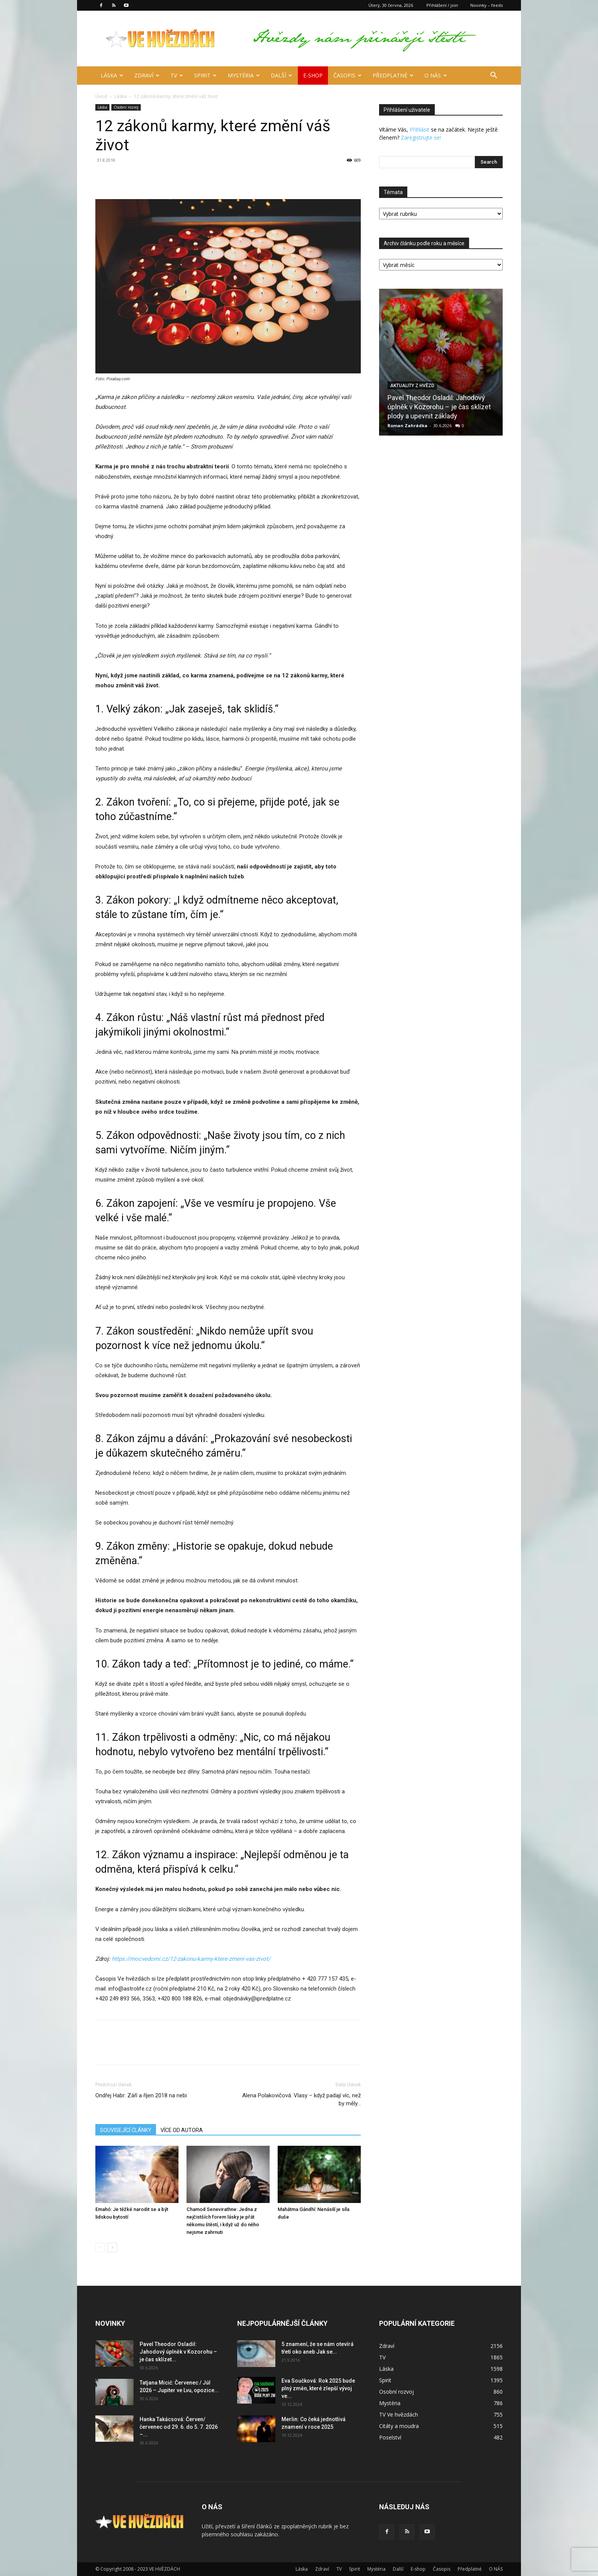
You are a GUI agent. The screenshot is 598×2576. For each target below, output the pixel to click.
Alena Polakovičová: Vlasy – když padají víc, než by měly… (301, 2099)
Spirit (205, 75)
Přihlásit (419, 129)
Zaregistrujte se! (421, 137)
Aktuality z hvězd (412, 385)
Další (281, 75)
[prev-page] (100, 2247)
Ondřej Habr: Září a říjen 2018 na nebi (141, 2095)
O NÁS (435, 75)
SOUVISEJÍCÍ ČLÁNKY (125, 2130)
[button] (493, 76)
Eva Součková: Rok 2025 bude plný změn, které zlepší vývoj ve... (318, 2388)
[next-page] (112, 2247)
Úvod (101, 96)
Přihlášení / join (442, 5)
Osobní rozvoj (126, 107)
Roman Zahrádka (407, 425)
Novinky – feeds (486, 5)
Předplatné (393, 75)
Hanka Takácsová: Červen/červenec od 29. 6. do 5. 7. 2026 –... (179, 2427)
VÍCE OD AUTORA (182, 2130)
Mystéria (244, 75)
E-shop (313, 75)
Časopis (347, 75)
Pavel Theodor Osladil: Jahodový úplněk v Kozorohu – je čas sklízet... (178, 2351)
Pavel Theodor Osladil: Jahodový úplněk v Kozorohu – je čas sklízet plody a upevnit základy (439, 407)
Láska (112, 75)
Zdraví (146, 75)
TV (176, 75)
